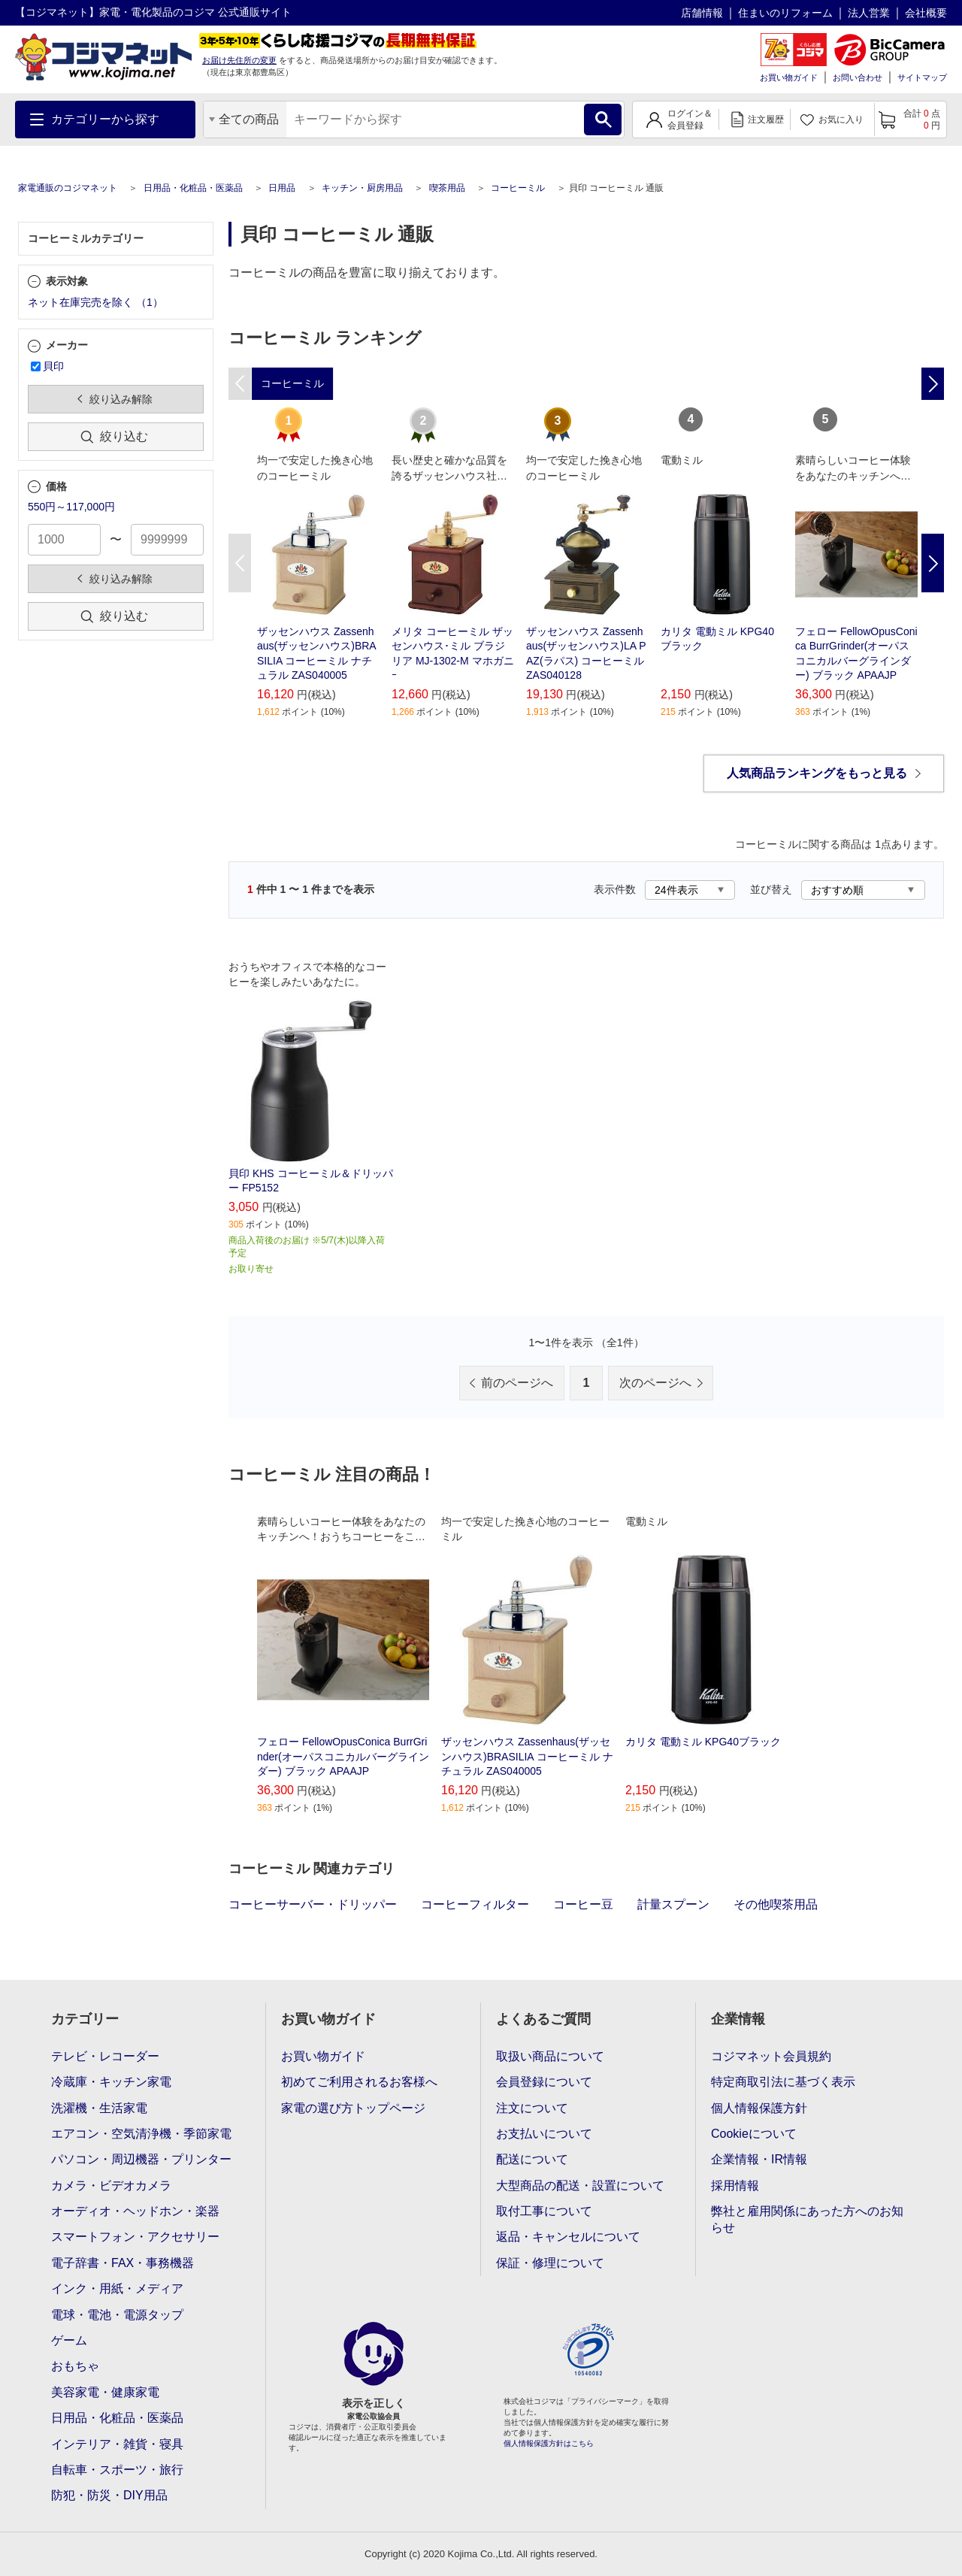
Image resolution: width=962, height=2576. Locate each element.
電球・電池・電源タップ (117, 2314)
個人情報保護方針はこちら (549, 2443)
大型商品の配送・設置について (580, 2185)
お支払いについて (544, 2133)
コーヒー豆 (583, 1904)
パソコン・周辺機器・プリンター (141, 2159)
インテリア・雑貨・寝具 (117, 2444)
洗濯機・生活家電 (99, 2108)
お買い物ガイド (789, 77)
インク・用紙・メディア (117, 2288)
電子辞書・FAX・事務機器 (122, 2263)
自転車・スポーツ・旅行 (117, 2469)
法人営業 (869, 13)
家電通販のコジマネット (67, 188)
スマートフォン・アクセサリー (135, 2236)
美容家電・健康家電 (105, 2392)
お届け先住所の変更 (239, 60)
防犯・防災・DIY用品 (109, 2495)
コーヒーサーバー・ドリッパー (312, 1904)
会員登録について (544, 2081)
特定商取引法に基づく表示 (783, 2081)
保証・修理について (550, 2263)
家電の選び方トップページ (353, 2108)
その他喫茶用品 (776, 1904)
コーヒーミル (518, 188)
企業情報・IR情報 (759, 2159)
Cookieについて (754, 2133)
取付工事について (544, 2211)
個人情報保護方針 (759, 2108)
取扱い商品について (550, 2056)
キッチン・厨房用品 (362, 188)
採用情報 (735, 2185)
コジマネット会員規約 (771, 2056)
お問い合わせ (857, 77)
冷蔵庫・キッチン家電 (111, 2081)
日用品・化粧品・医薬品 (193, 188)
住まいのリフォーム (785, 13)
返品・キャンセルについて (568, 2236)
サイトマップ (922, 77)
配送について (532, 2159)
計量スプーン (673, 1904)
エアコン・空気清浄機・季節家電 (141, 2133)
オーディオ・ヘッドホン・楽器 (135, 2211)
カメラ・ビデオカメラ (111, 2185)
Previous (239, 563)
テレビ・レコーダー (105, 2056)
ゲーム (69, 2340)
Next (932, 563)
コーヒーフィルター (475, 1904)
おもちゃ (75, 2366)
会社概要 (926, 13)
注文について (532, 2108)
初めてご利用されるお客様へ (359, 2081)
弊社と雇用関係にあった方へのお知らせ (807, 2219)
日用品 (281, 188)
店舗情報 (702, 13)
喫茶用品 (447, 188)
